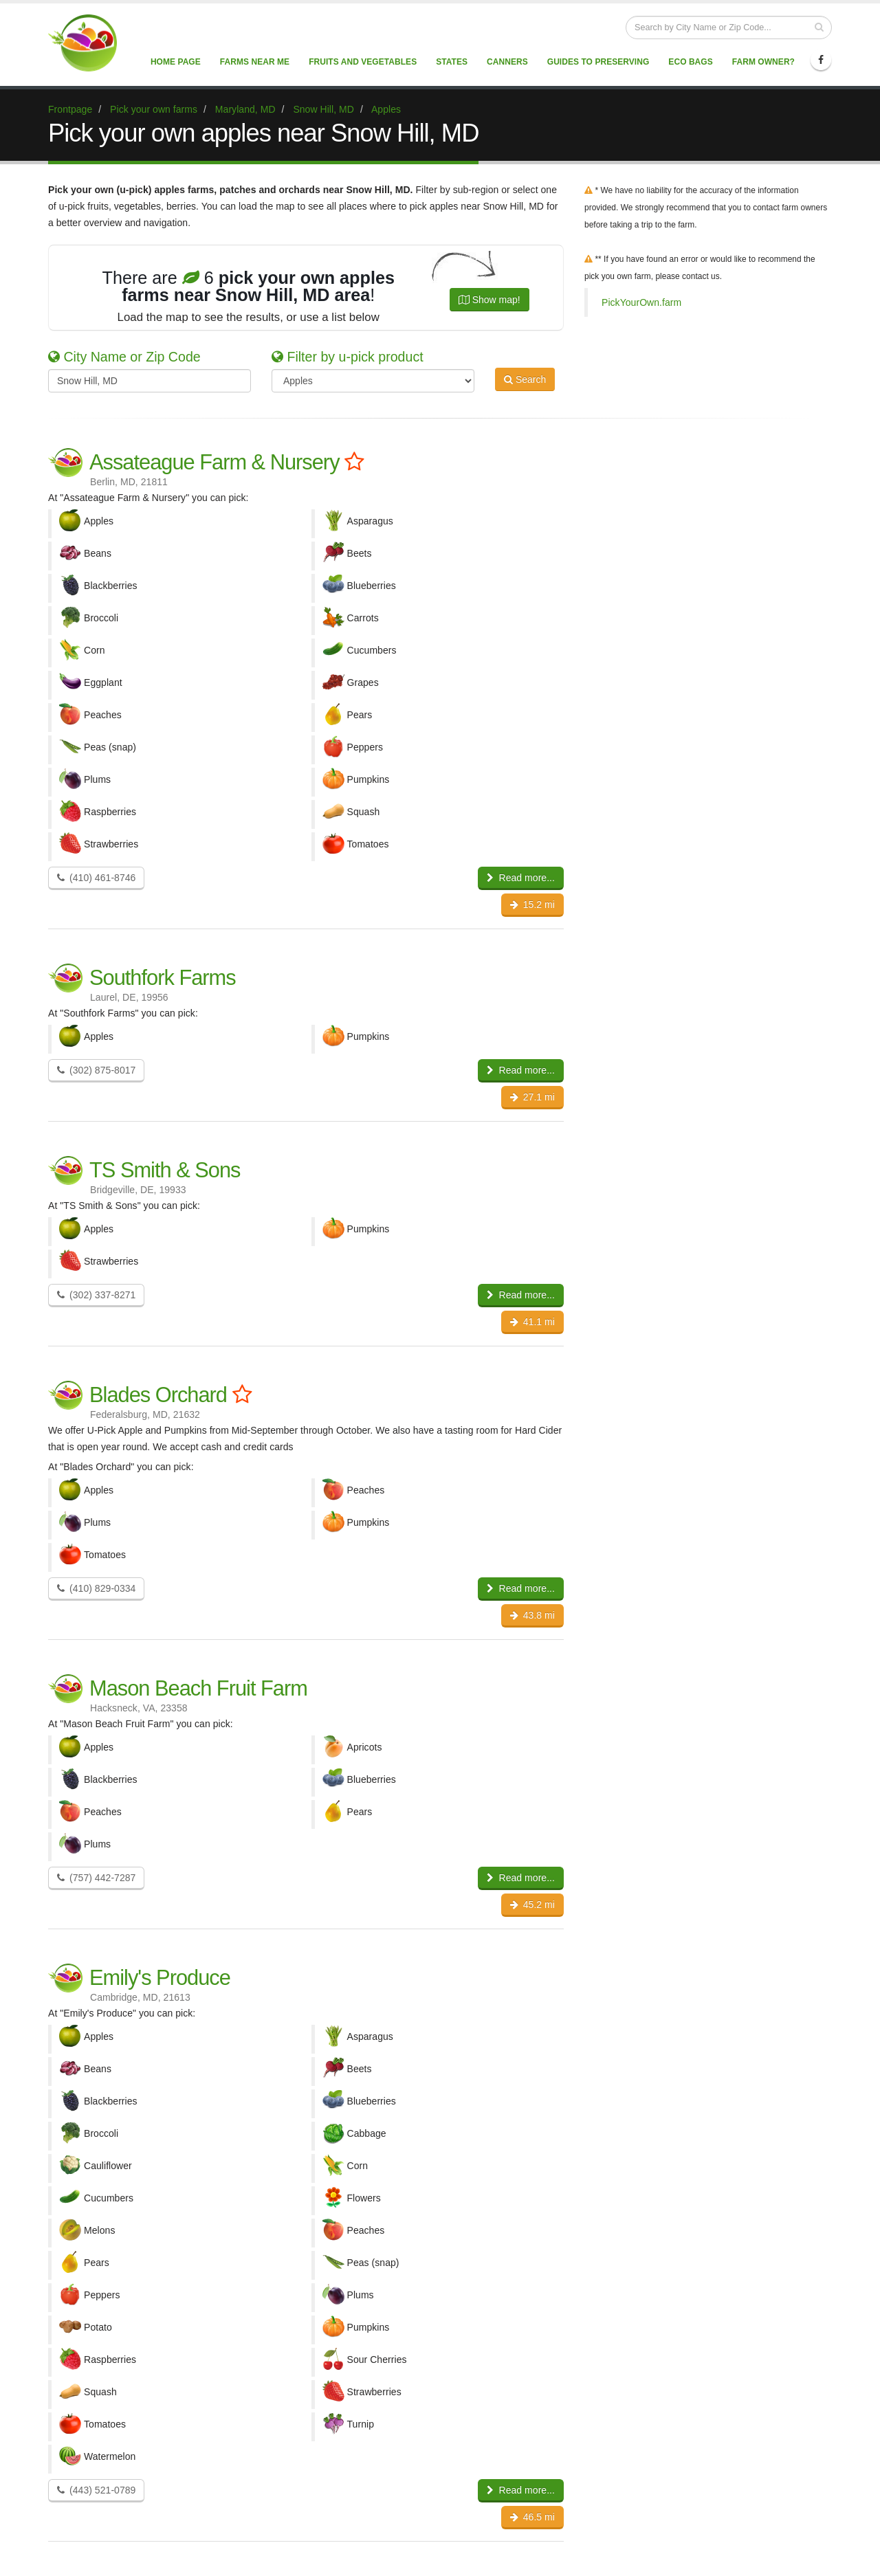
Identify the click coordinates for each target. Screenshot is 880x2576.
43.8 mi (532, 1615)
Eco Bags (690, 62)
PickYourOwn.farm (641, 302)
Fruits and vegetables (363, 62)
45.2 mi (532, 1904)
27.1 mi (532, 1096)
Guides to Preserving (598, 62)
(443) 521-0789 (96, 2490)
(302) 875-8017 (96, 1070)
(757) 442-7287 (96, 1877)
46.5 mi (532, 2516)
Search (525, 379)
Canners (507, 62)
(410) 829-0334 (96, 1588)
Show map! (489, 299)
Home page (176, 62)
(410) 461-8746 (96, 877)
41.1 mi (532, 1321)
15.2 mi (532, 904)
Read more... (521, 877)
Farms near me (254, 62)
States (452, 62)
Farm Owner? (763, 62)
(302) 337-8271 (96, 1294)
